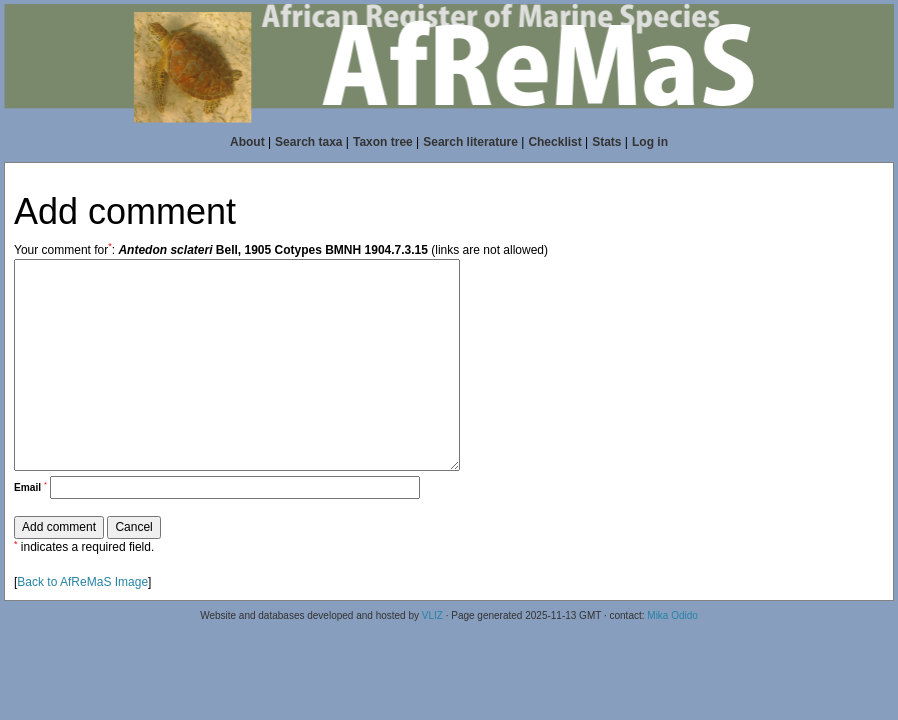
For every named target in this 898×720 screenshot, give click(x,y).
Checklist (554, 142)
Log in (650, 142)
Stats (606, 142)
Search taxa (308, 142)
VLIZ (432, 615)
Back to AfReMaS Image (82, 582)
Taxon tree (383, 142)
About (247, 142)
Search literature (470, 142)
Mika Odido (672, 615)
